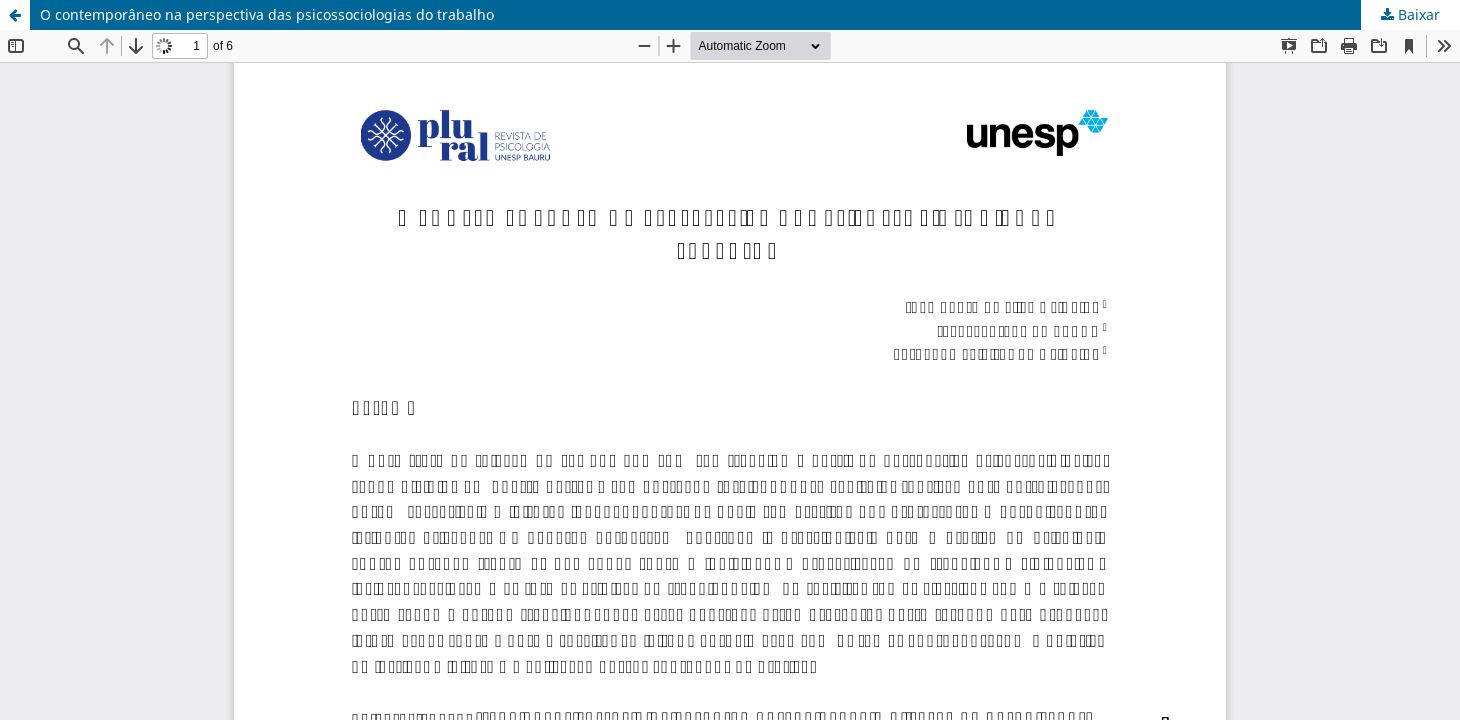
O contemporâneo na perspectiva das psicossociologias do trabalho (267, 14)
